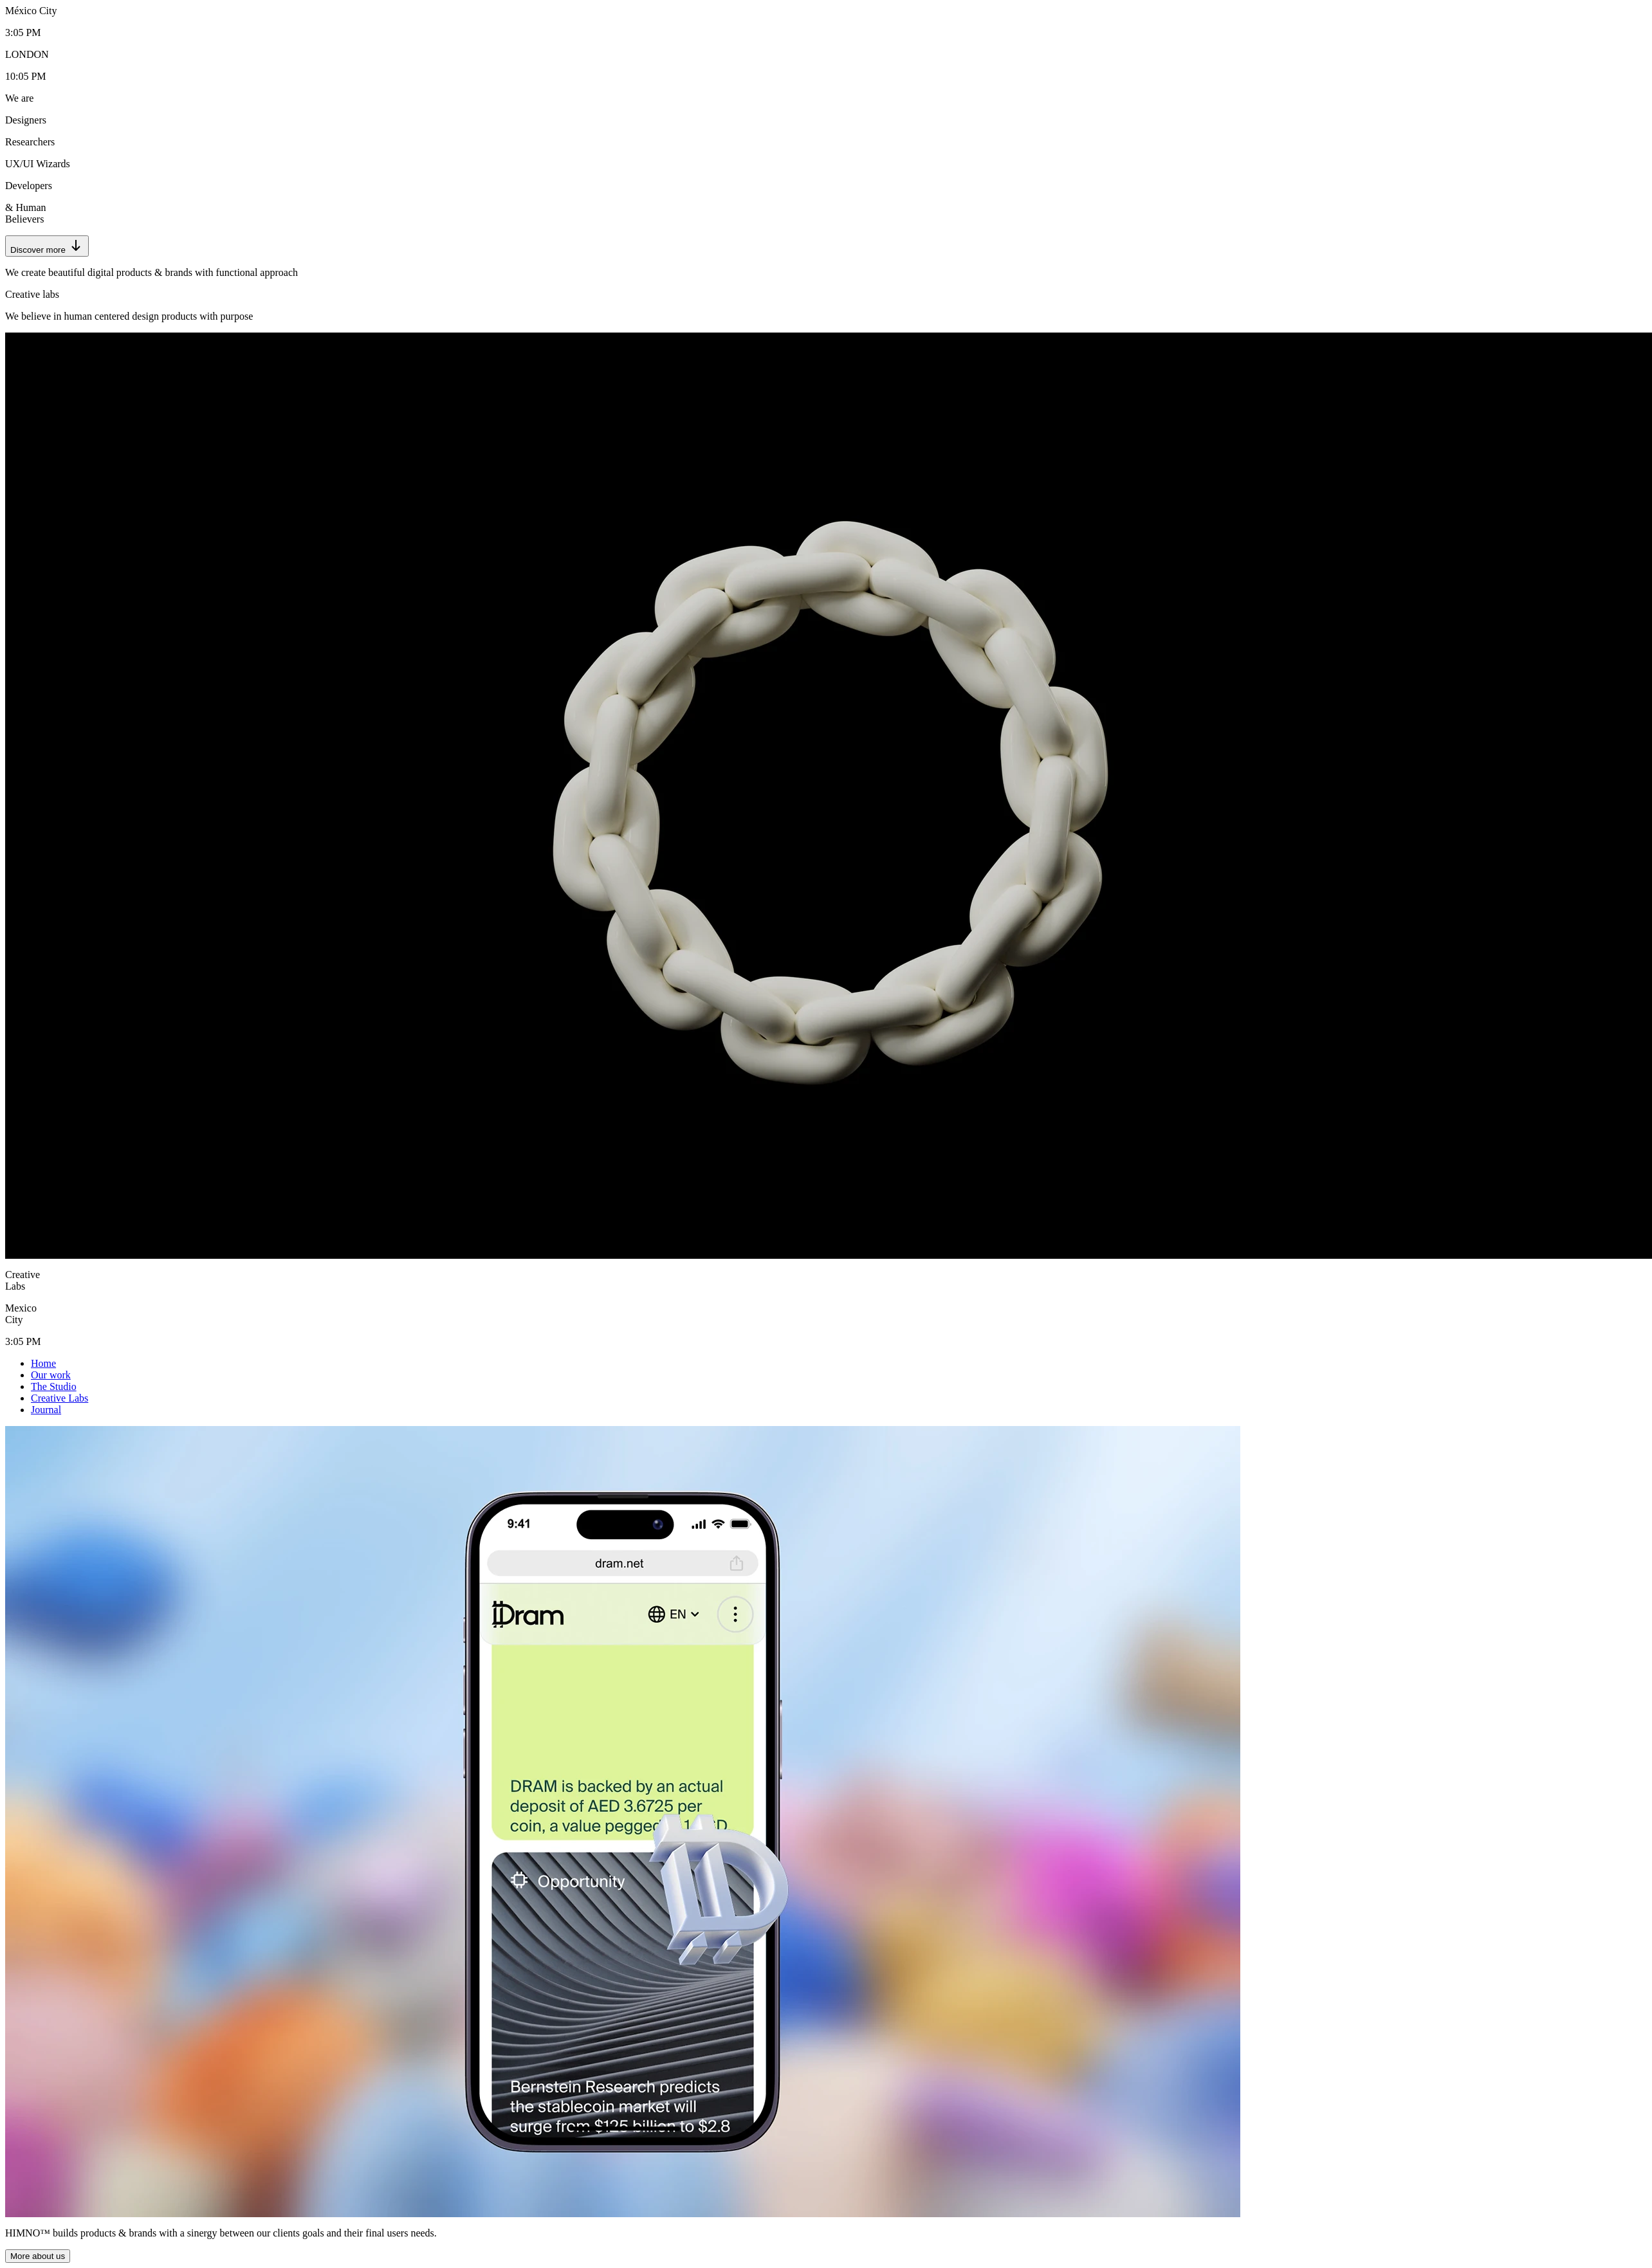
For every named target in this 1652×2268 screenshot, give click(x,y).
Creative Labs (59, 1398)
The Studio (54, 1386)
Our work (51, 1374)
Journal (46, 1409)
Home (43, 1363)
